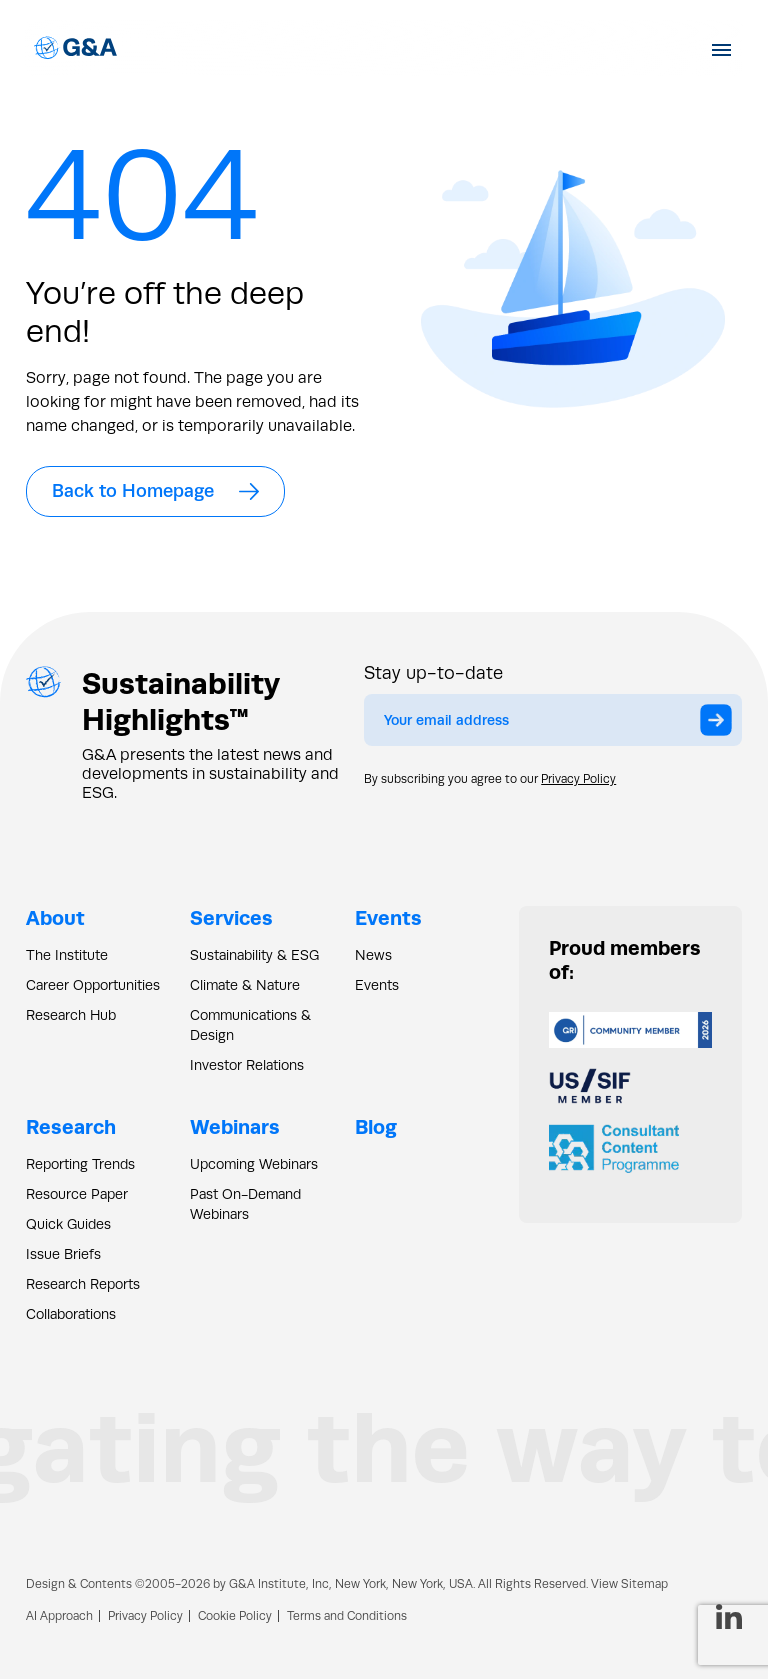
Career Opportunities (93, 985)
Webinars (235, 1126)
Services (231, 917)
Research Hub (71, 1015)
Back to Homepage (155, 491)
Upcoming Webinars (254, 1164)
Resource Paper (77, 1194)
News (373, 955)
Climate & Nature (245, 985)
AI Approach (59, 1616)
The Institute (67, 955)
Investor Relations (247, 1065)
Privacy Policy (578, 779)
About (55, 917)
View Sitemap (629, 1584)
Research (71, 1126)
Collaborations (71, 1314)
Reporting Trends (80, 1164)
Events (388, 917)
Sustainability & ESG (254, 955)
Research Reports (83, 1284)
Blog (376, 1126)
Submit (721, 725)
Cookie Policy (235, 1616)
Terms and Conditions (347, 1616)
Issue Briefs (63, 1254)
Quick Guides (68, 1224)
